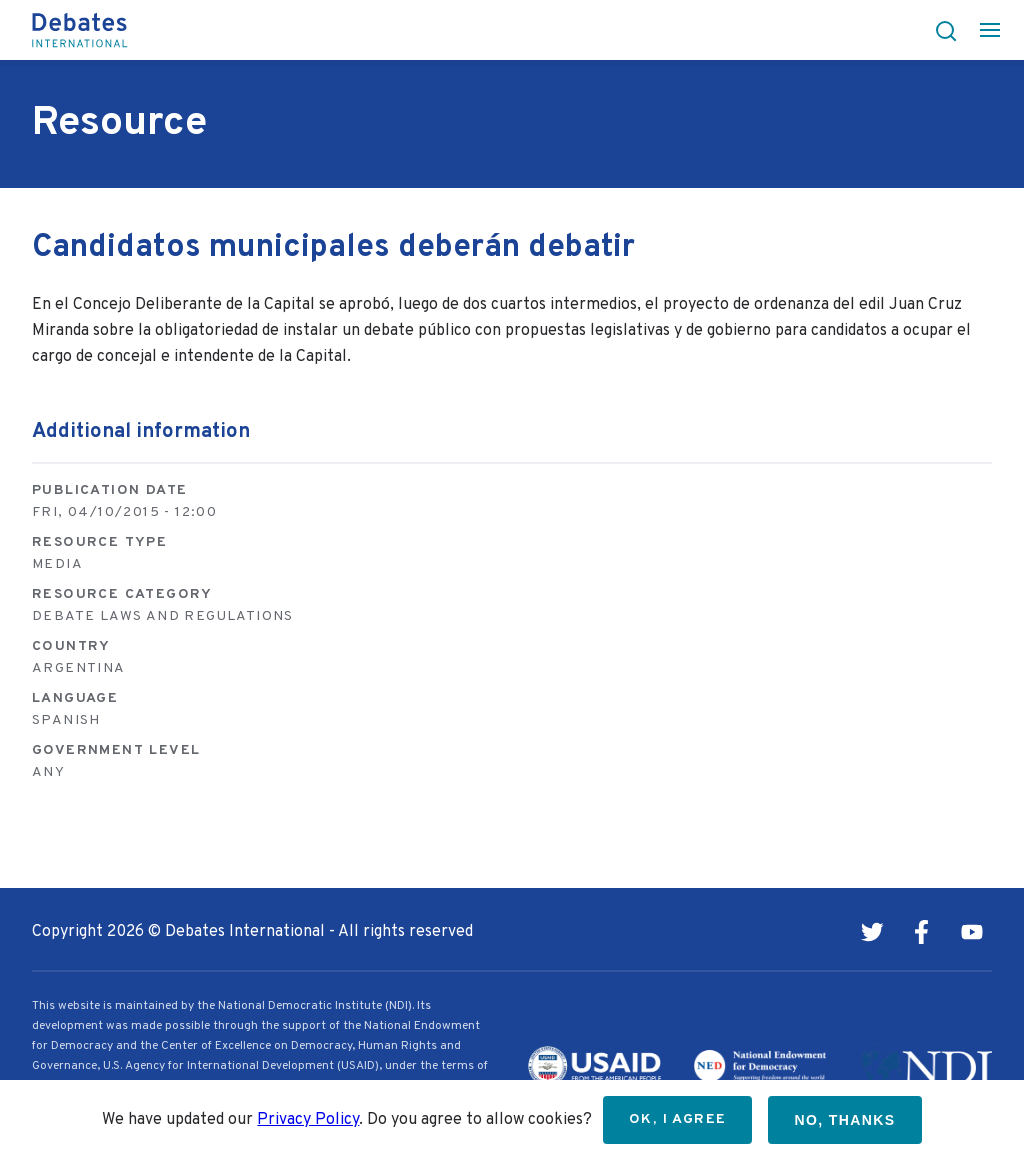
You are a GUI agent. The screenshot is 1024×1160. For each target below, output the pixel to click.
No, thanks (844, 1120)
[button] (940, 30)
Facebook (922, 932)
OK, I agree (677, 1119)
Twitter (872, 932)
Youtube (972, 932)
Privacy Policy (308, 1120)
